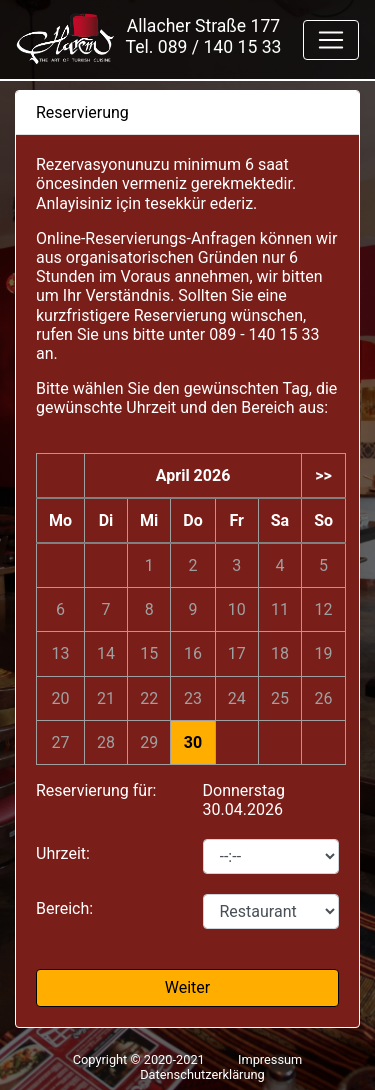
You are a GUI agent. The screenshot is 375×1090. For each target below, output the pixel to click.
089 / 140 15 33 (220, 47)
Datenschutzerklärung (202, 1074)
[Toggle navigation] (331, 40)
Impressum (270, 1059)
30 (193, 742)
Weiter (187, 987)
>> (323, 475)
